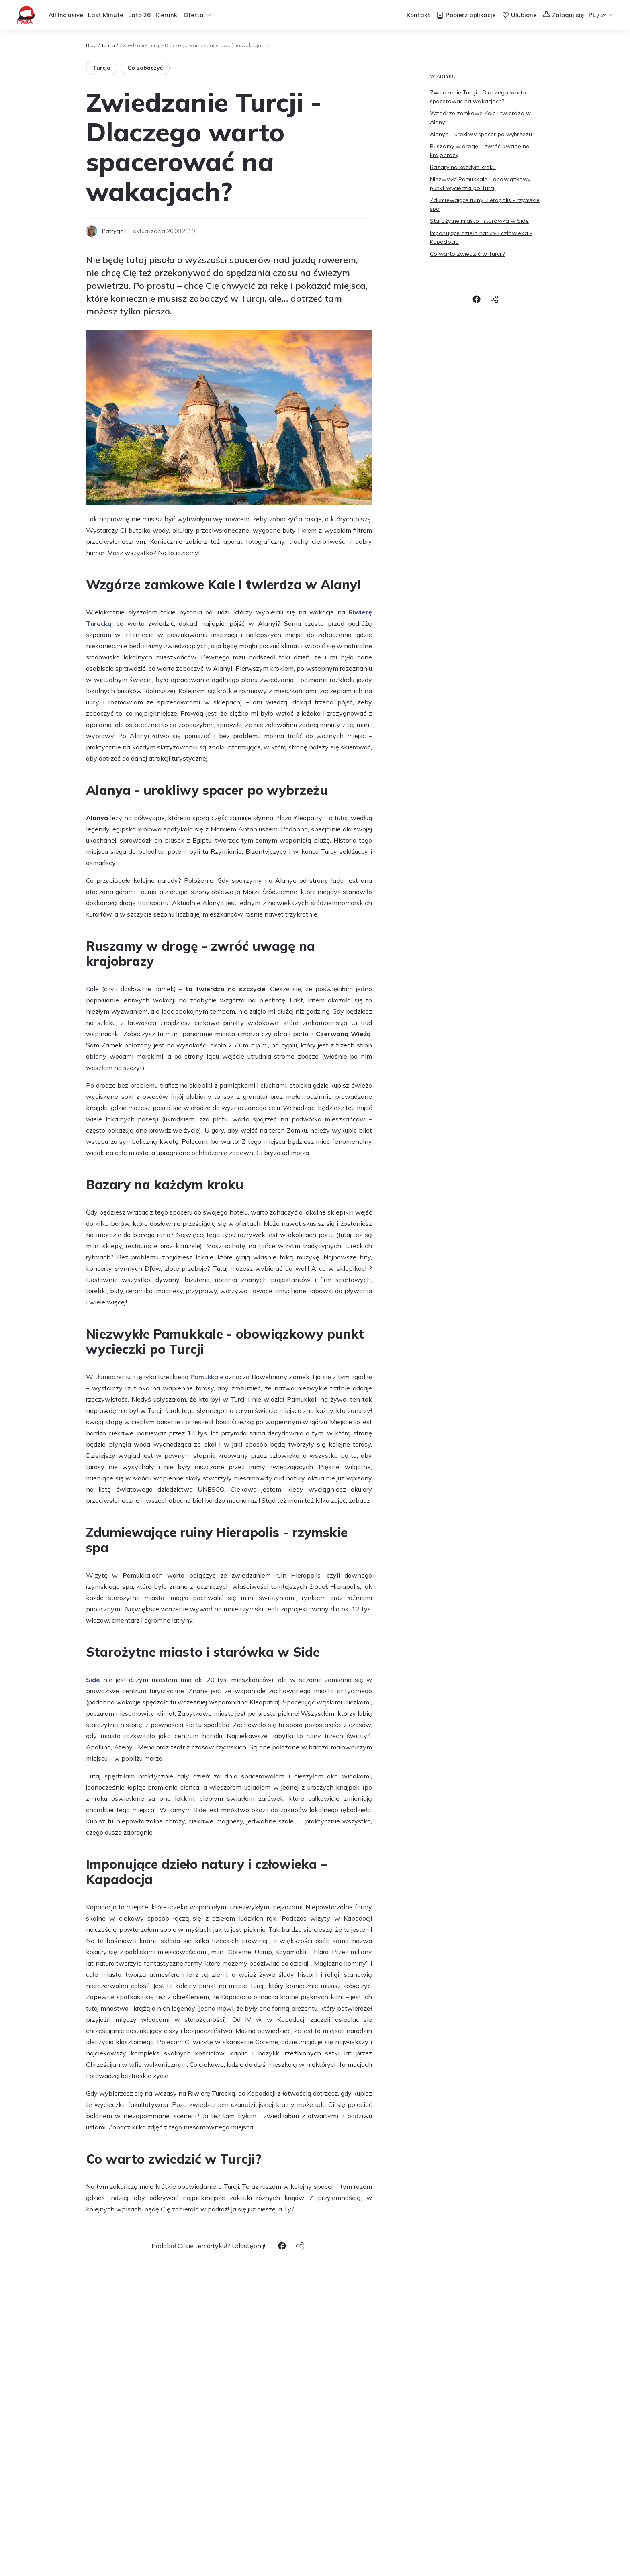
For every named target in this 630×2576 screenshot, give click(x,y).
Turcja (108, 45)
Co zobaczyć (145, 67)
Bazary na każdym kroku (463, 167)
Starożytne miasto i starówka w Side (479, 221)
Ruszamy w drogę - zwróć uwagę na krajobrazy (480, 151)
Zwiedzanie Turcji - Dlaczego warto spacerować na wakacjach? (478, 97)
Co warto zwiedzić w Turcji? (467, 253)
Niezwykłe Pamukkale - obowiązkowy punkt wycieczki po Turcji (480, 184)
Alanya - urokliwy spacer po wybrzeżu (481, 134)
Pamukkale (206, 1377)
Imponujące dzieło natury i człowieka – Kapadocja (481, 237)
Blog (91, 45)
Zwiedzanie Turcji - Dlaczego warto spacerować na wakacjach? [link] (193, 45)
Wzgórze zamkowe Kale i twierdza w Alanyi (480, 118)
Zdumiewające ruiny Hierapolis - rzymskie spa (485, 204)
